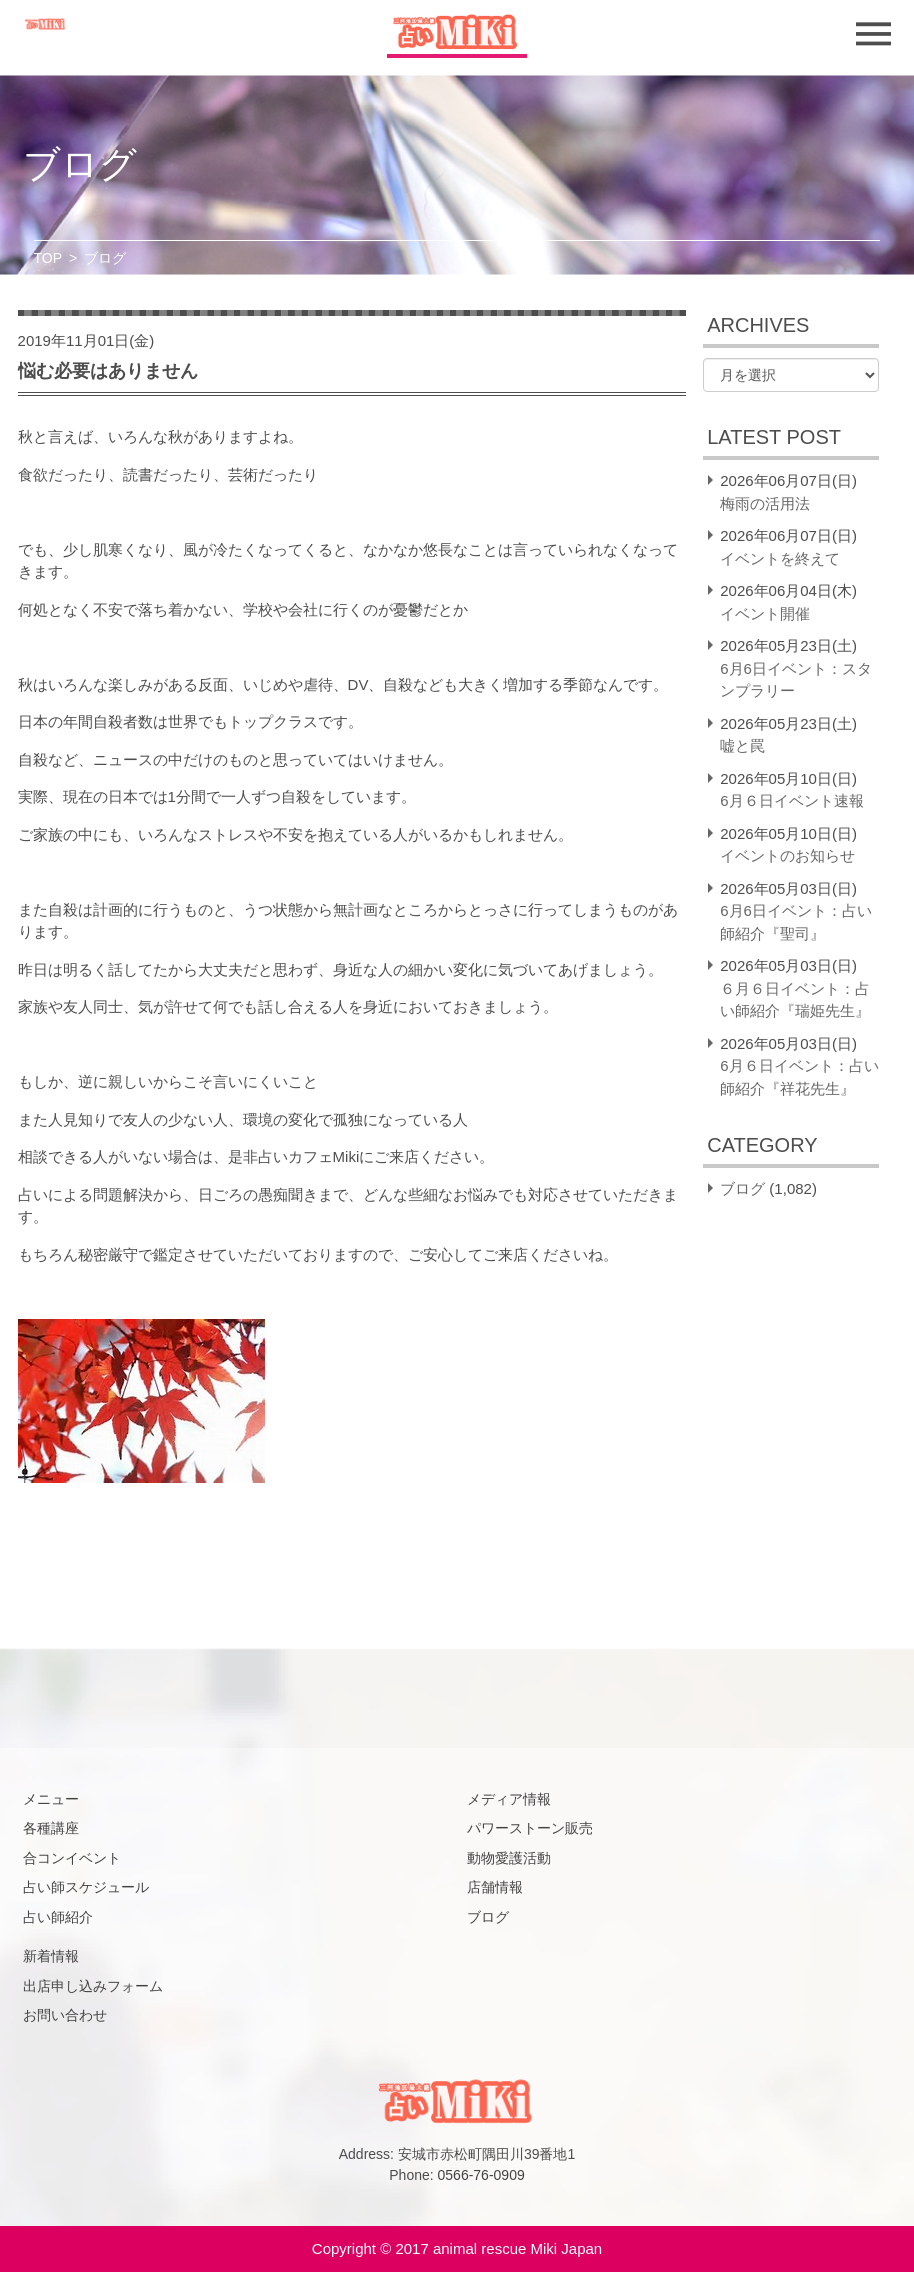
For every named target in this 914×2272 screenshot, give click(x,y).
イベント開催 (765, 613)
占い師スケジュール (86, 1887)
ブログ (742, 1188)
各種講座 (51, 1828)
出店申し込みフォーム (93, 1986)
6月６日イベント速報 (791, 800)
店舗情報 (495, 1887)
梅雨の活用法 (765, 503)
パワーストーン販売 (530, 1828)
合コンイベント (72, 1858)
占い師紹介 (58, 1917)
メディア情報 (509, 1799)
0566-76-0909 (481, 2175)
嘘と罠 (742, 745)
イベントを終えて (780, 558)
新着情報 (51, 1956)
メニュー (51, 1799)
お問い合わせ (65, 2015)
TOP (48, 258)
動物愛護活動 (509, 1858)
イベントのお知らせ (787, 855)
